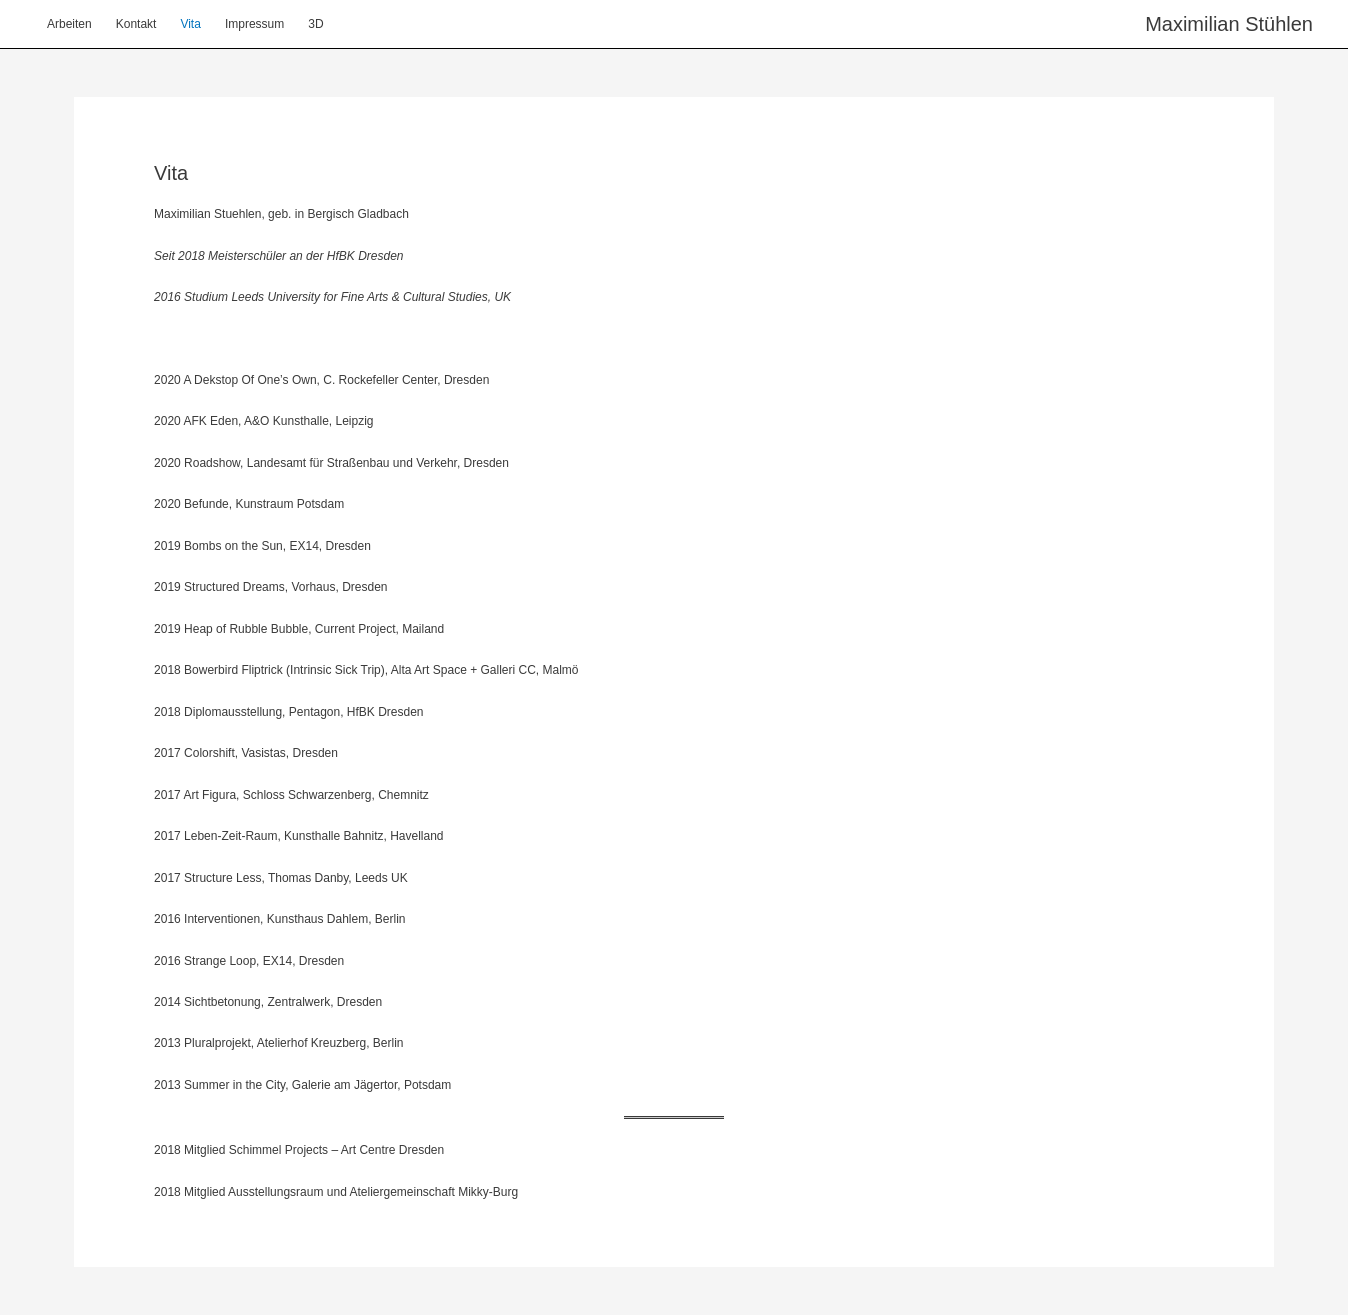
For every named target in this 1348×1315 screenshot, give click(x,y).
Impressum (254, 24)
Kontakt (136, 24)
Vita (190, 24)
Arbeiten (69, 24)
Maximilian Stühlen (1229, 24)
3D (315, 24)
